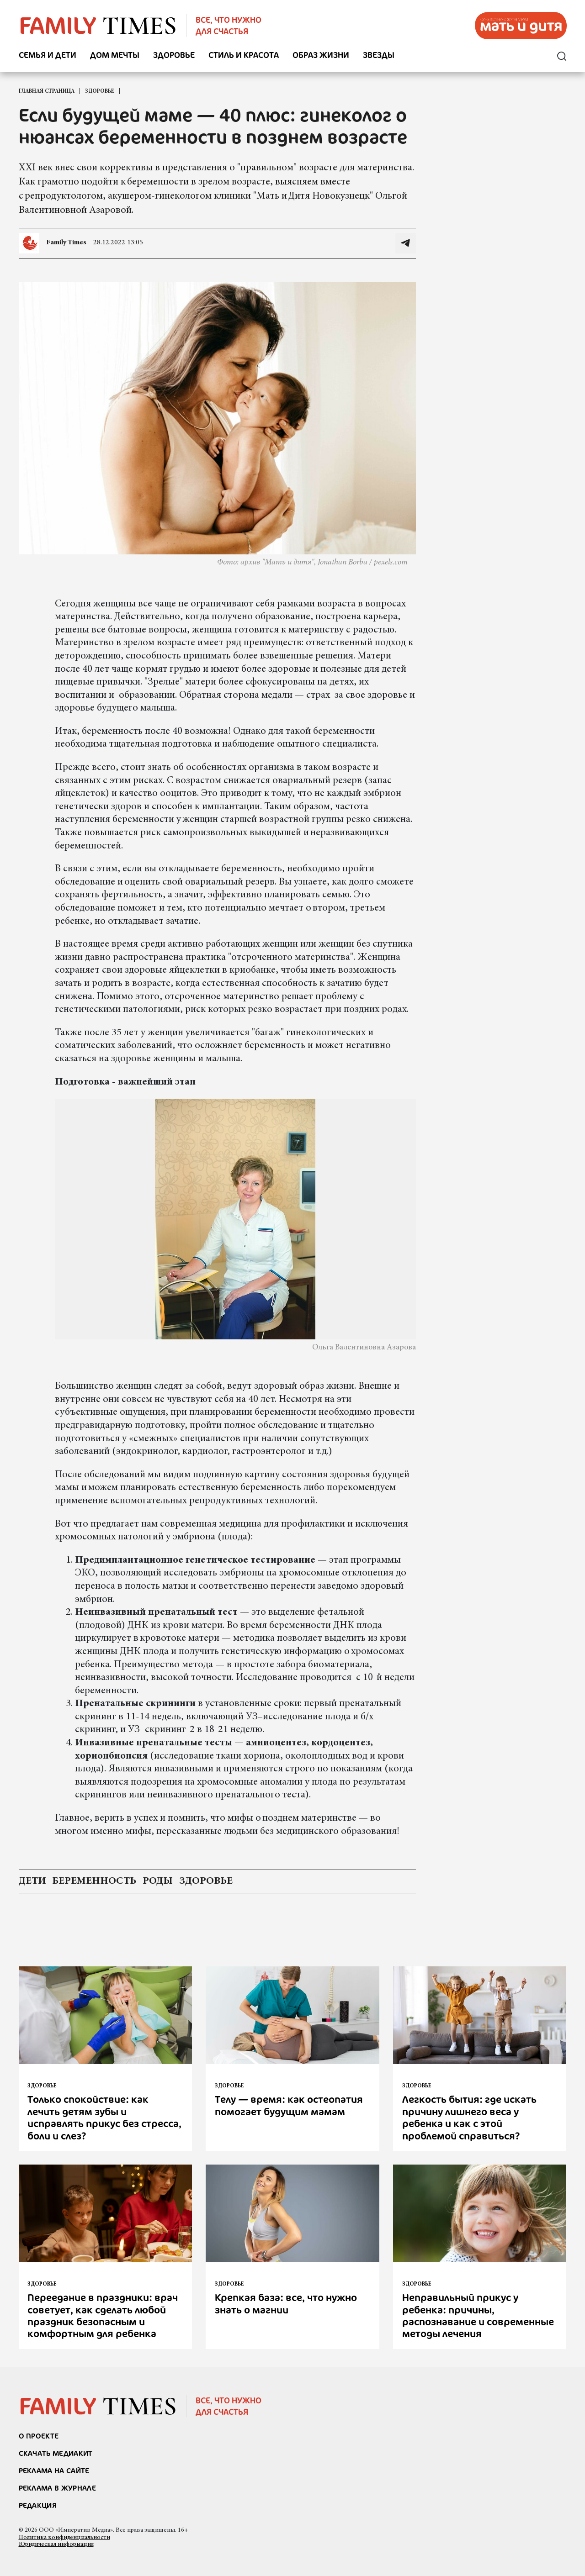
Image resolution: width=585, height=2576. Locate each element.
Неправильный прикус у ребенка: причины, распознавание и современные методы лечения (478, 2315)
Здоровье (174, 55)
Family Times (66, 242)
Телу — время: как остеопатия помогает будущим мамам (289, 2105)
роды (158, 1881)
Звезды (378, 55)
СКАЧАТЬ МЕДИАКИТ (56, 2453)
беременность (94, 1881)
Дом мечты (114, 55)
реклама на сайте (54, 2470)
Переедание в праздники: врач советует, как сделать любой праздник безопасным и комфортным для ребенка (102, 2315)
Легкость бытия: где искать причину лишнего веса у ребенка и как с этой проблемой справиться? (469, 2117)
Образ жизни (320, 55)
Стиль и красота (243, 55)
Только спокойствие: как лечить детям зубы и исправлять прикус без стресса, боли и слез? (104, 2117)
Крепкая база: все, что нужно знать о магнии (286, 2303)
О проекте (39, 2436)
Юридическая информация (56, 2544)
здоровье (206, 1881)
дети (32, 1881)
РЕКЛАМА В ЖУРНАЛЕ (57, 2488)
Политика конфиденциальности (64, 2537)
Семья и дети (47, 55)
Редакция (38, 2505)
